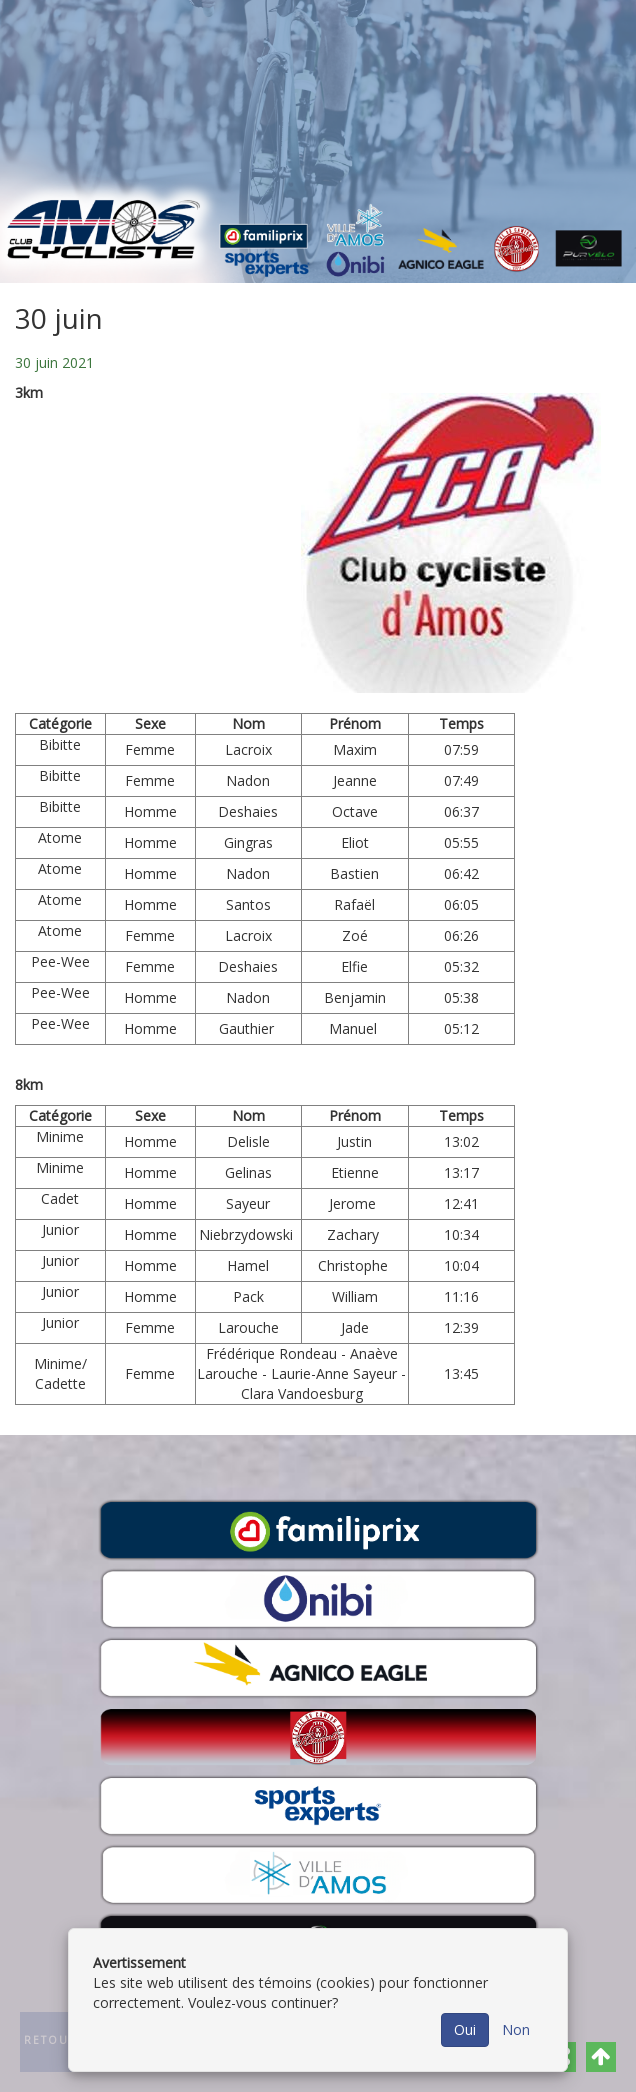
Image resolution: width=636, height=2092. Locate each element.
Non (516, 2029)
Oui (465, 2029)
